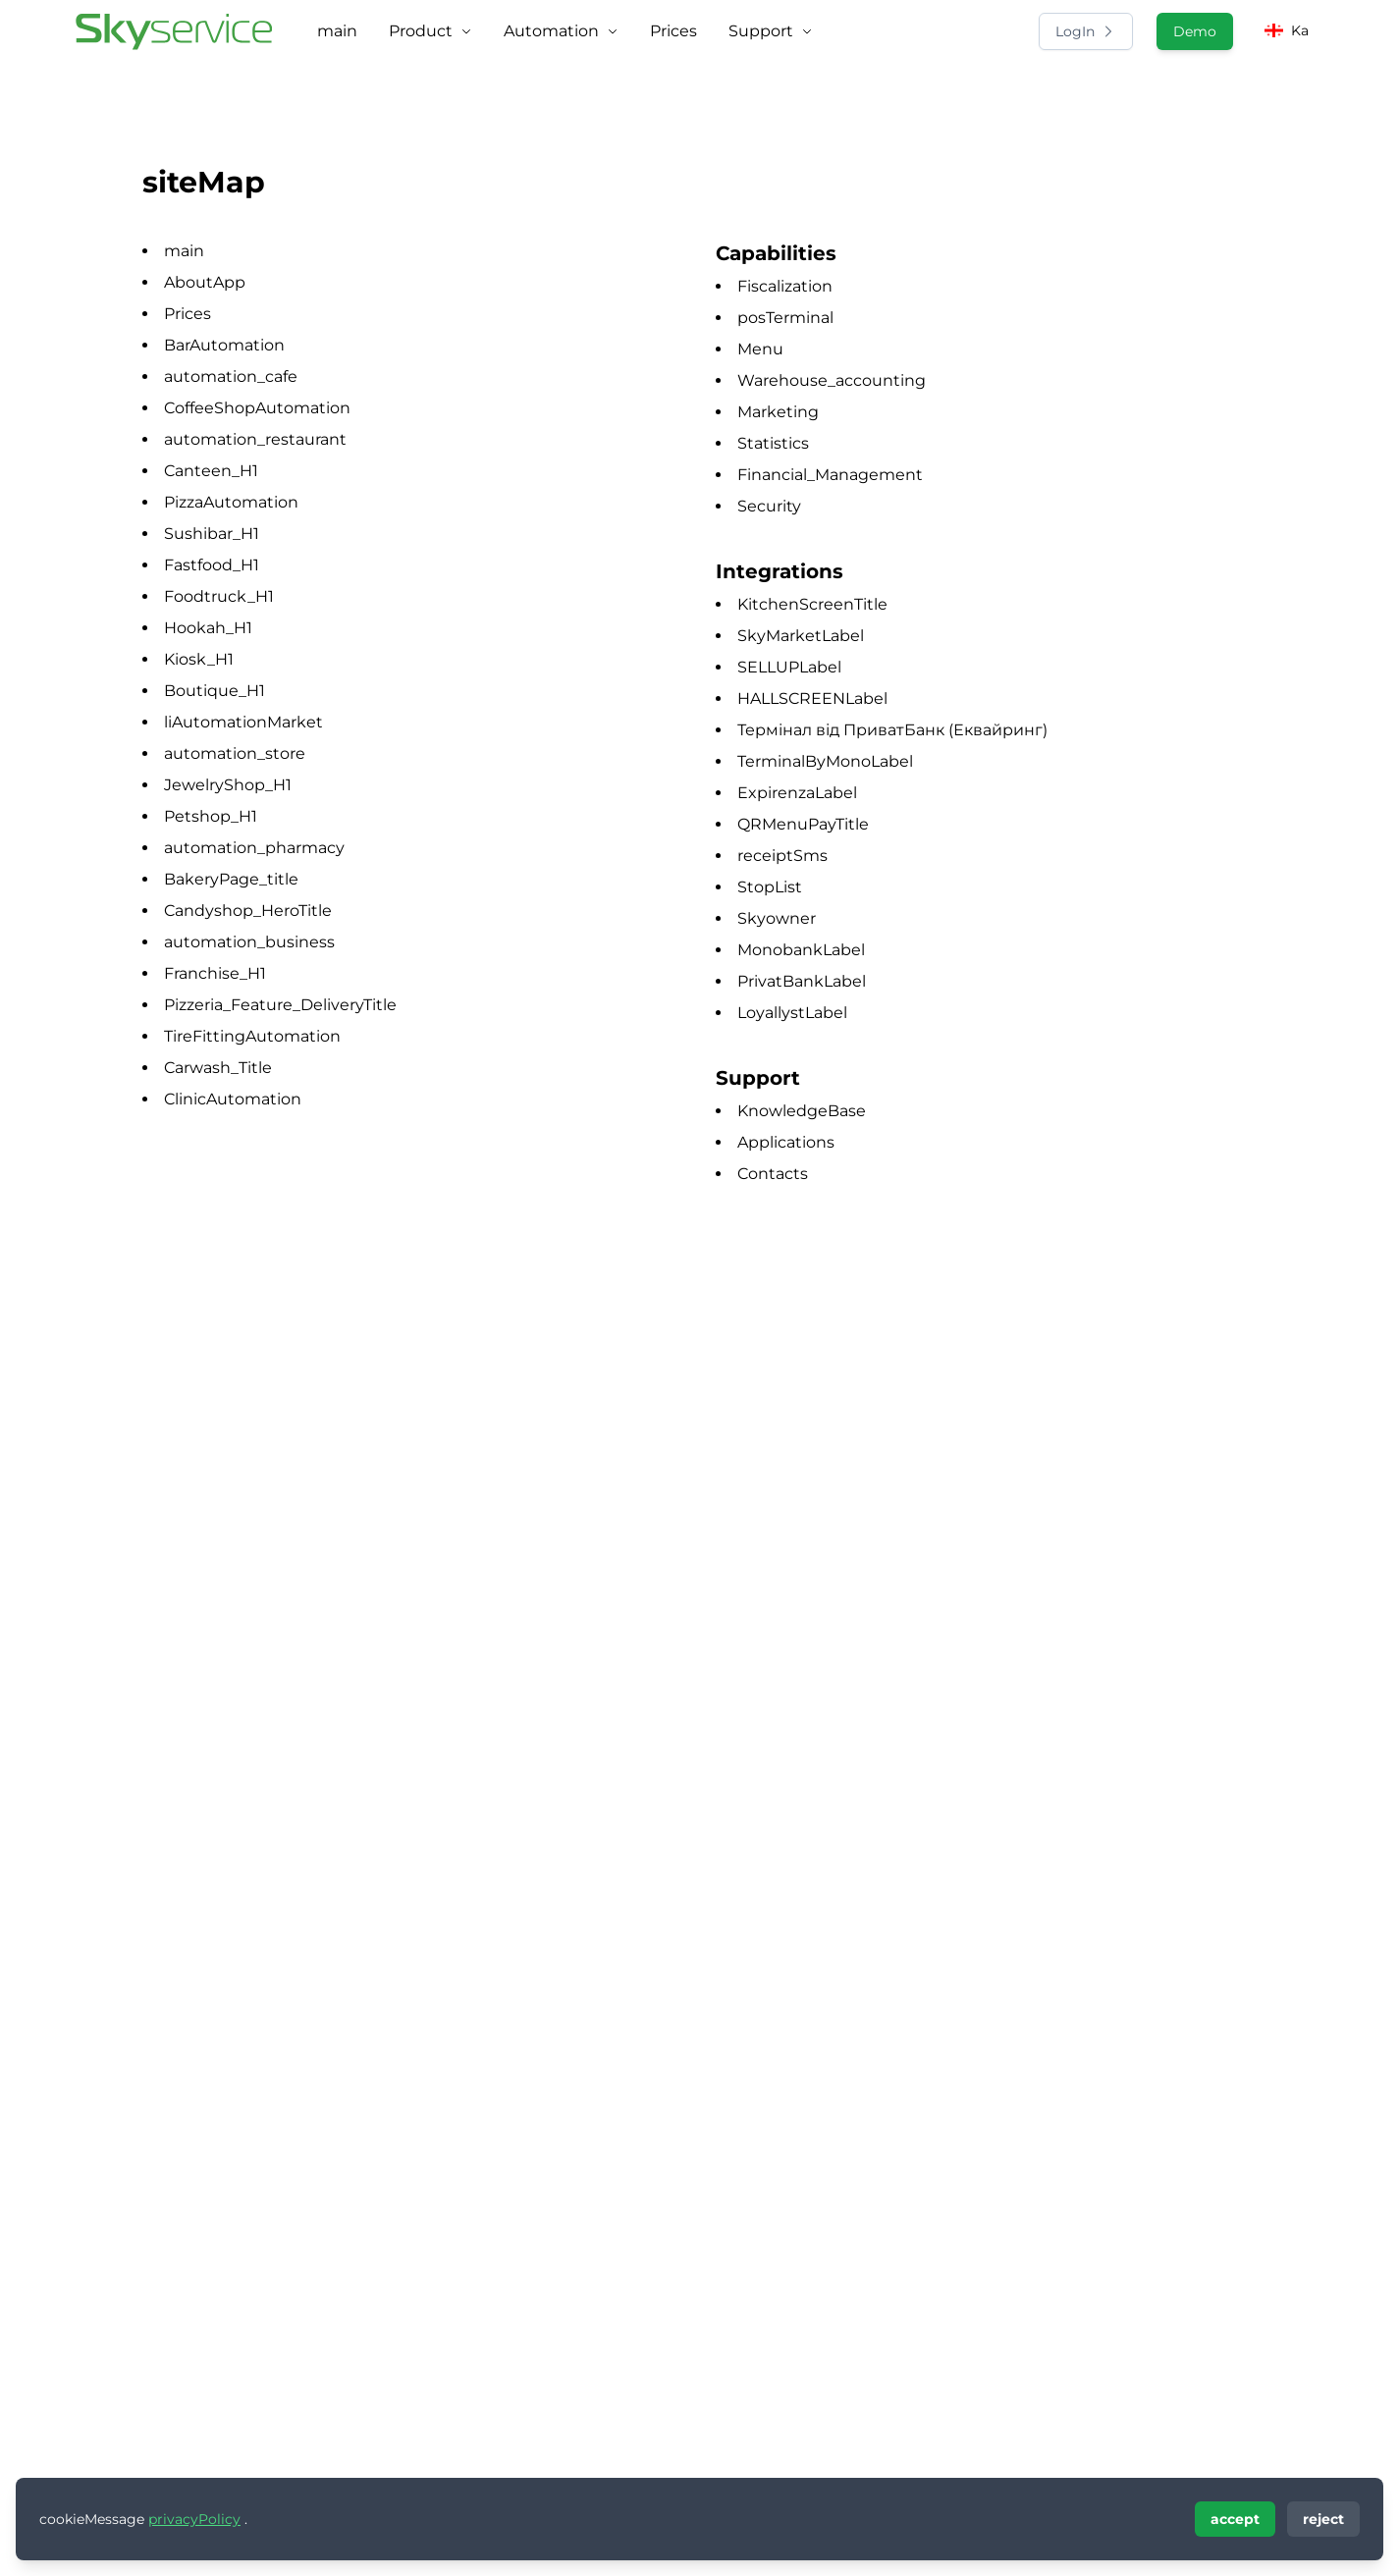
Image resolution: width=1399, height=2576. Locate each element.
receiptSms (782, 855)
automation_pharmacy (254, 847)
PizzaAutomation (231, 502)
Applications (785, 1142)
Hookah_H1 (208, 627)
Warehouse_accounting (831, 380)
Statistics (773, 443)
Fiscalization (785, 286)
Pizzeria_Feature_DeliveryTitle (280, 1004)
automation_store (234, 753)
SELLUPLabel (789, 667)
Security (769, 506)
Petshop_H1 (210, 816)
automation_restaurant (255, 439)
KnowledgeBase (801, 1110)
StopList (769, 887)
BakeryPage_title (231, 879)
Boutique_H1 (214, 690)
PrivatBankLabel (801, 981)
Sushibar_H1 (211, 533)
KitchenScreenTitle (812, 604)
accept (1235, 2519)
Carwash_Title (218, 1067)
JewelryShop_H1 (228, 785)
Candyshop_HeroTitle (248, 910)
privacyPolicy (194, 2519)
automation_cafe (230, 376)
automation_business (249, 942)
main (184, 251)
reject (1323, 2519)
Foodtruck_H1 (219, 596)
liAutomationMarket (243, 722)
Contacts (772, 1173)
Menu (760, 349)
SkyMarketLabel (800, 635)
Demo (1194, 31)
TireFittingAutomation (252, 1036)
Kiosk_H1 (199, 659)
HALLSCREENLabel (812, 698)
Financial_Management (830, 474)
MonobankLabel (801, 949)
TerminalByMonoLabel (825, 761)
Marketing (778, 411)
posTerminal (785, 317)
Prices (187, 313)
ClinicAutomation (232, 1099)
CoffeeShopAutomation (257, 408)
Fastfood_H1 (211, 565)
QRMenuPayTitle (803, 824)
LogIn (1085, 31)
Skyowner (776, 918)
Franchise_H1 (215, 973)
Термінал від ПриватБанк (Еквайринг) (892, 730)
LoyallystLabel (792, 1012)
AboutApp (204, 282)
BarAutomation (224, 345)
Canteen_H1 (211, 470)
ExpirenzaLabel (797, 792)
